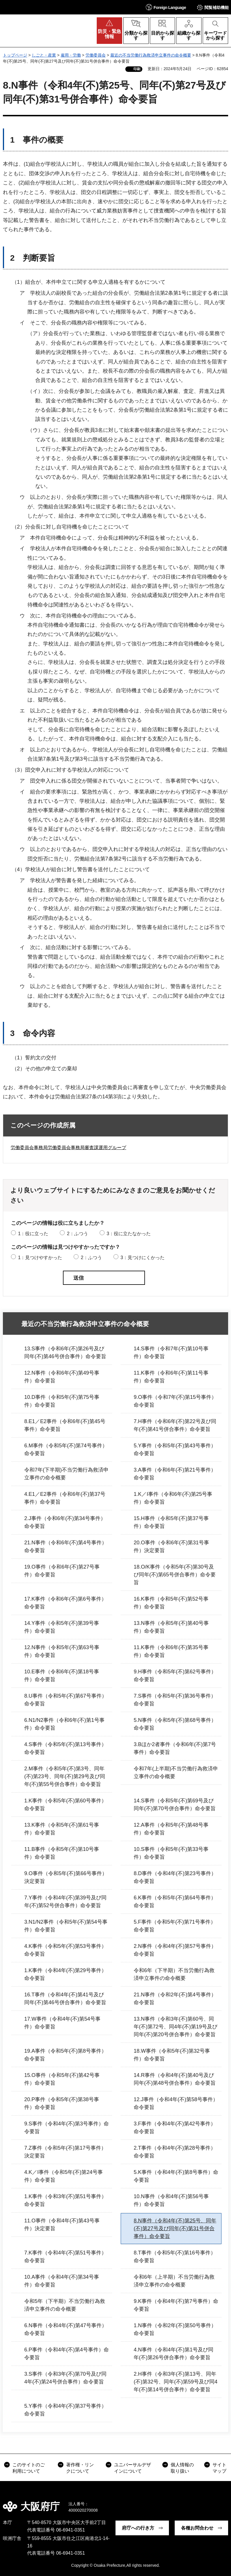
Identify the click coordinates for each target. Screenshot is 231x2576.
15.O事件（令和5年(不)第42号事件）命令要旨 (62, 2079)
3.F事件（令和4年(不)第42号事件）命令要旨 (175, 2127)
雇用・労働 (71, 55)
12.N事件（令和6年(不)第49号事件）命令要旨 (61, 1377)
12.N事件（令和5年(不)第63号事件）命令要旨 (61, 1651)
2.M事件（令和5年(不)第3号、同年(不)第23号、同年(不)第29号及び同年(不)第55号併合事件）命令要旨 (64, 1776)
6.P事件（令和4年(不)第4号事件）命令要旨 (66, 2353)
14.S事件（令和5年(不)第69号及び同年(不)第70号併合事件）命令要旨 (175, 1804)
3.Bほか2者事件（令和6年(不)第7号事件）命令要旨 (175, 1748)
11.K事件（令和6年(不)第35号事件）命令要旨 (171, 1651)
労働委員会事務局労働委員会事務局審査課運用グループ (68, 1147)
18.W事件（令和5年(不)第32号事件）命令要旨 (172, 2055)
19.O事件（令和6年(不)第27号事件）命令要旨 (62, 1571)
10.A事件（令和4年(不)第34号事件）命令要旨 (61, 2281)
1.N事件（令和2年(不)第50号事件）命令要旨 (175, 2329)
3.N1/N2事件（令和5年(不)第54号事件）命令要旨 (65, 1926)
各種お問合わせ (197, 2527)
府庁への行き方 (138, 2527)
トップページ (15, 55)
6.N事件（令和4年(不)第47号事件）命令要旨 (65, 2329)
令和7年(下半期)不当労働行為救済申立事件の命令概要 (66, 1474)
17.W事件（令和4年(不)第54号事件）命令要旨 (62, 2023)
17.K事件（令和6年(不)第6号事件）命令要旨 (65, 1603)
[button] (166, 7)
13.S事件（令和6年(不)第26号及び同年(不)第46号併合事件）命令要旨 (65, 1352)
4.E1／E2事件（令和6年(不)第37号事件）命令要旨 (64, 1498)
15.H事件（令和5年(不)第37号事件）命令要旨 (171, 1522)
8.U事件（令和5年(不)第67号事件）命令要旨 (65, 1700)
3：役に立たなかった (129, 1233)
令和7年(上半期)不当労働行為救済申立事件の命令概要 (176, 1772)
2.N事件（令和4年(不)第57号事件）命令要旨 (175, 1950)
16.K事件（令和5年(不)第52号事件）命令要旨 (171, 1603)
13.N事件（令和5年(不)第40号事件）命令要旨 (171, 1627)
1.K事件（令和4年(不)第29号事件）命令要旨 (65, 1974)
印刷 (136, 69)
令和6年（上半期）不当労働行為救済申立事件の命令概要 (174, 2281)
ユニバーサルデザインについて (132, 2468)
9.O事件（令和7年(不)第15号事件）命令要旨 (175, 1401)
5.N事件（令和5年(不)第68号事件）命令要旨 (175, 1724)
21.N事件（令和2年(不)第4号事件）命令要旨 (175, 1998)
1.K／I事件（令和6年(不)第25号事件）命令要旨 (173, 1498)
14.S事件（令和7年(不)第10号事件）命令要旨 (171, 1352)
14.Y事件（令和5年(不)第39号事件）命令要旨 (61, 1627)
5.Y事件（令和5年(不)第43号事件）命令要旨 (175, 1449)
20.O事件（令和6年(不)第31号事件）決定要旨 (171, 1546)
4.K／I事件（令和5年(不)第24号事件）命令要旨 (63, 2176)
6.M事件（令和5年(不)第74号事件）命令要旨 (65, 1449)
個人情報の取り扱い (182, 2468)
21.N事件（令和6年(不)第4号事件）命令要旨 (65, 1546)
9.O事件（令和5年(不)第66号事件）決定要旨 (65, 1877)
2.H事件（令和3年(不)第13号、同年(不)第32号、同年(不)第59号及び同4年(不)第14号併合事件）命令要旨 (175, 2381)
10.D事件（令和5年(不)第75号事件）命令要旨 (61, 1401)
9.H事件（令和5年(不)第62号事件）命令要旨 (175, 1675)
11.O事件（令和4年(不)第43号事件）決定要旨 (62, 2224)
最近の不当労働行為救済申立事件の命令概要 (150, 55)
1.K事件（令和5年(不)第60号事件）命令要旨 (65, 1804)
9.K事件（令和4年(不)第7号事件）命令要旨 (176, 2305)
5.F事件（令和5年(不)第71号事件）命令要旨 (175, 1926)
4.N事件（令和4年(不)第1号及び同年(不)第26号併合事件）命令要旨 (173, 2353)
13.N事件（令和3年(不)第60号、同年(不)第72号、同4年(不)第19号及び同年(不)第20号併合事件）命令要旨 (175, 2026)
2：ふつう (77, 1233)
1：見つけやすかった (40, 1257)
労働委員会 (95, 55)
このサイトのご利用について (28, 2468)
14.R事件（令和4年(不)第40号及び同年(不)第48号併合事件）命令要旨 (175, 2079)
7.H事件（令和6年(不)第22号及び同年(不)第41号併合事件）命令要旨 (175, 1425)
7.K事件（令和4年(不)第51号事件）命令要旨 (65, 2256)
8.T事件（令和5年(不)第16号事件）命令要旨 (175, 2256)
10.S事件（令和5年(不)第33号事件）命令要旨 (171, 1853)
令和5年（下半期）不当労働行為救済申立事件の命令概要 (64, 2305)
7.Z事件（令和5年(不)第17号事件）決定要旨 (65, 2152)
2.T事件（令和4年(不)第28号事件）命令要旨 (175, 2152)
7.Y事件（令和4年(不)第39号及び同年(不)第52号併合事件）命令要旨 (65, 1901)
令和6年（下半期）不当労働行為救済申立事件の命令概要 (174, 1974)
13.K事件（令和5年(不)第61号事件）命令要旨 (61, 1829)
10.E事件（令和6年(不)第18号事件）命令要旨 (61, 1675)
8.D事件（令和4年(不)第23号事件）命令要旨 (175, 1877)
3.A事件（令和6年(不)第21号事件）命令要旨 (175, 1474)
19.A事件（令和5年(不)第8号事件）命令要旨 (65, 2055)
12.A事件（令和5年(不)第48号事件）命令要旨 (171, 1829)
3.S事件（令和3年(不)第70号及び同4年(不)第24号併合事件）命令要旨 (65, 2378)
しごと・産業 (44, 55)
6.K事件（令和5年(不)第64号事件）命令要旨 (175, 1901)
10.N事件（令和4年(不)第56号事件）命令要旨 (171, 2200)
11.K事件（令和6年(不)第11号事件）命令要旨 (171, 1377)
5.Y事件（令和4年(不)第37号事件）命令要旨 (65, 2410)
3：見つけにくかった (142, 1257)
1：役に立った (33, 1233)
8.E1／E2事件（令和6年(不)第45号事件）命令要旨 (64, 1425)
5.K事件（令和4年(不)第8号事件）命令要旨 (176, 2176)
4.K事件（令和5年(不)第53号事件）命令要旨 (65, 1950)
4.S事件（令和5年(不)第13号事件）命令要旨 (65, 1748)
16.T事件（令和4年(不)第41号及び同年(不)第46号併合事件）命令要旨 (65, 1998)
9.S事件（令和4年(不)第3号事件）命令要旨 (66, 2127)
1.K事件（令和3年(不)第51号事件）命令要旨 (65, 2200)
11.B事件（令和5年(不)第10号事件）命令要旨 (61, 1853)
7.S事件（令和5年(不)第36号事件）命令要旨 (175, 1700)
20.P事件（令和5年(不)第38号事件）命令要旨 (61, 2103)
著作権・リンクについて (80, 2468)
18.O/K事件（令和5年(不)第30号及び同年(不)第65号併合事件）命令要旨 (175, 1574)
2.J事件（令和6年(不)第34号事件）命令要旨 (65, 1522)
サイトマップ (219, 2468)
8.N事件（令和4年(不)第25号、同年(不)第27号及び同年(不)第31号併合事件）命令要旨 (175, 2228)
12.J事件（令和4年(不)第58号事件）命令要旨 (176, 2103)
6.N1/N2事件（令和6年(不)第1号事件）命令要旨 (64, 1724)
